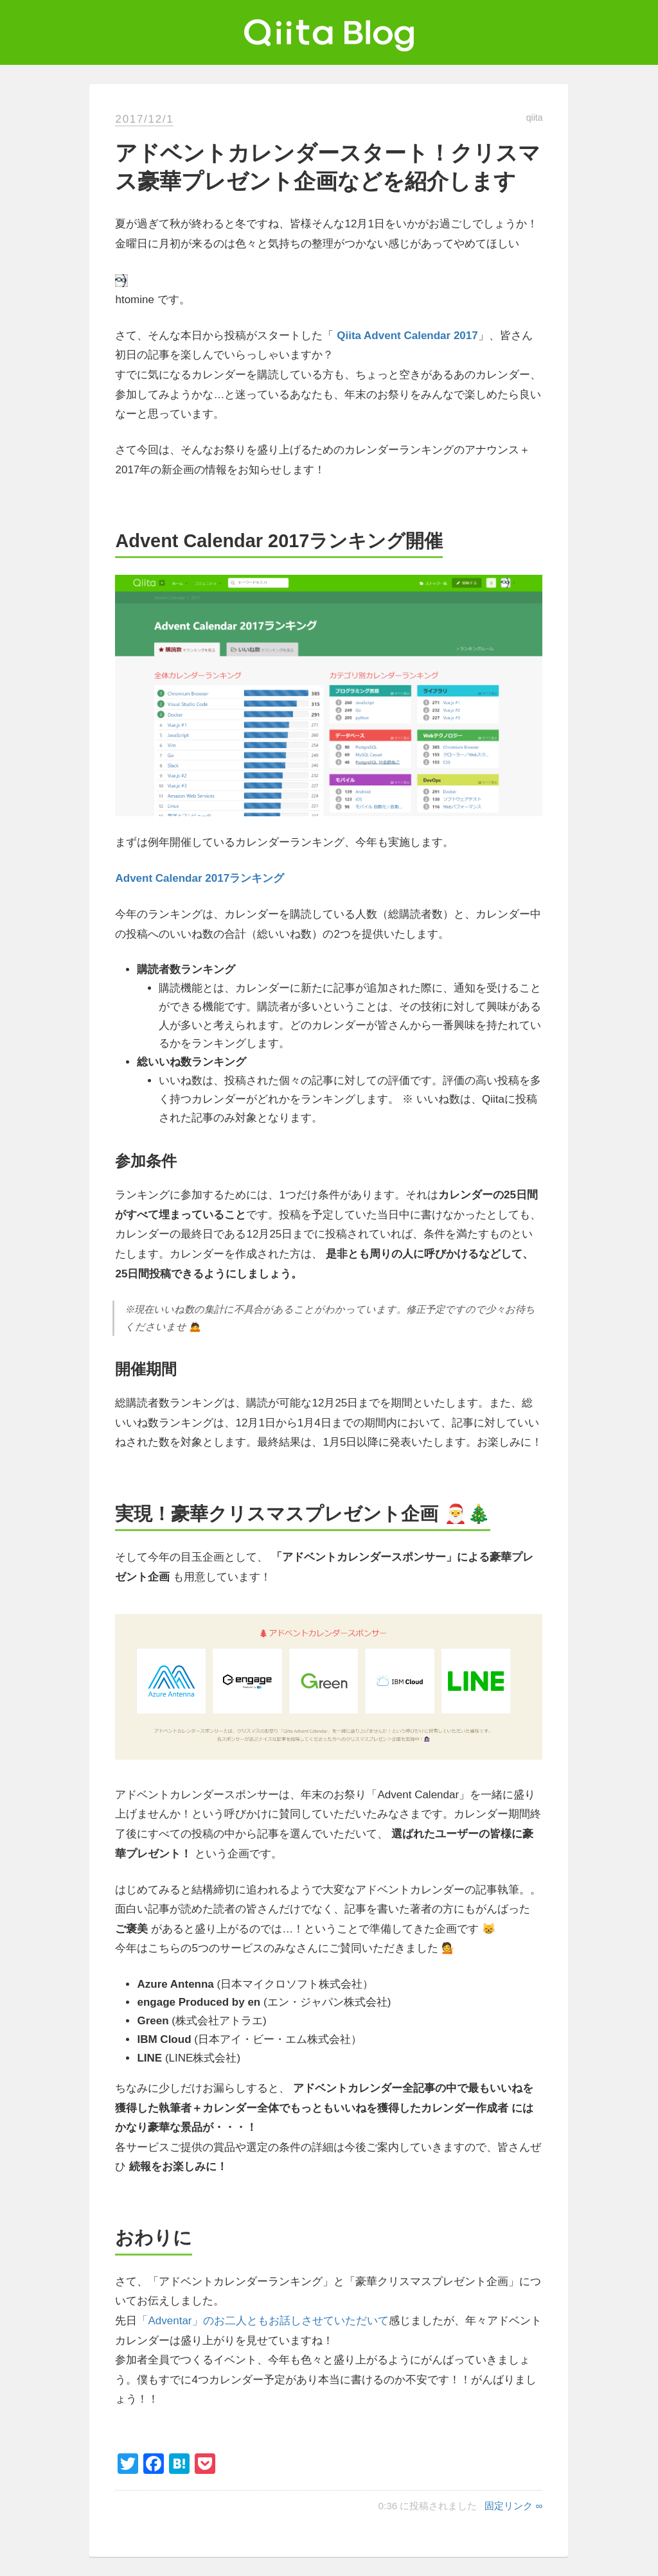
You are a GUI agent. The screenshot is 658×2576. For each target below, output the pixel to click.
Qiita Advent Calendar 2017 (407, 335)
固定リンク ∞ (513, 2505)
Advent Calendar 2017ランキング (199, 878)
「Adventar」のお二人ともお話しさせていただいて (262, 2321)
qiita (534, 117)
